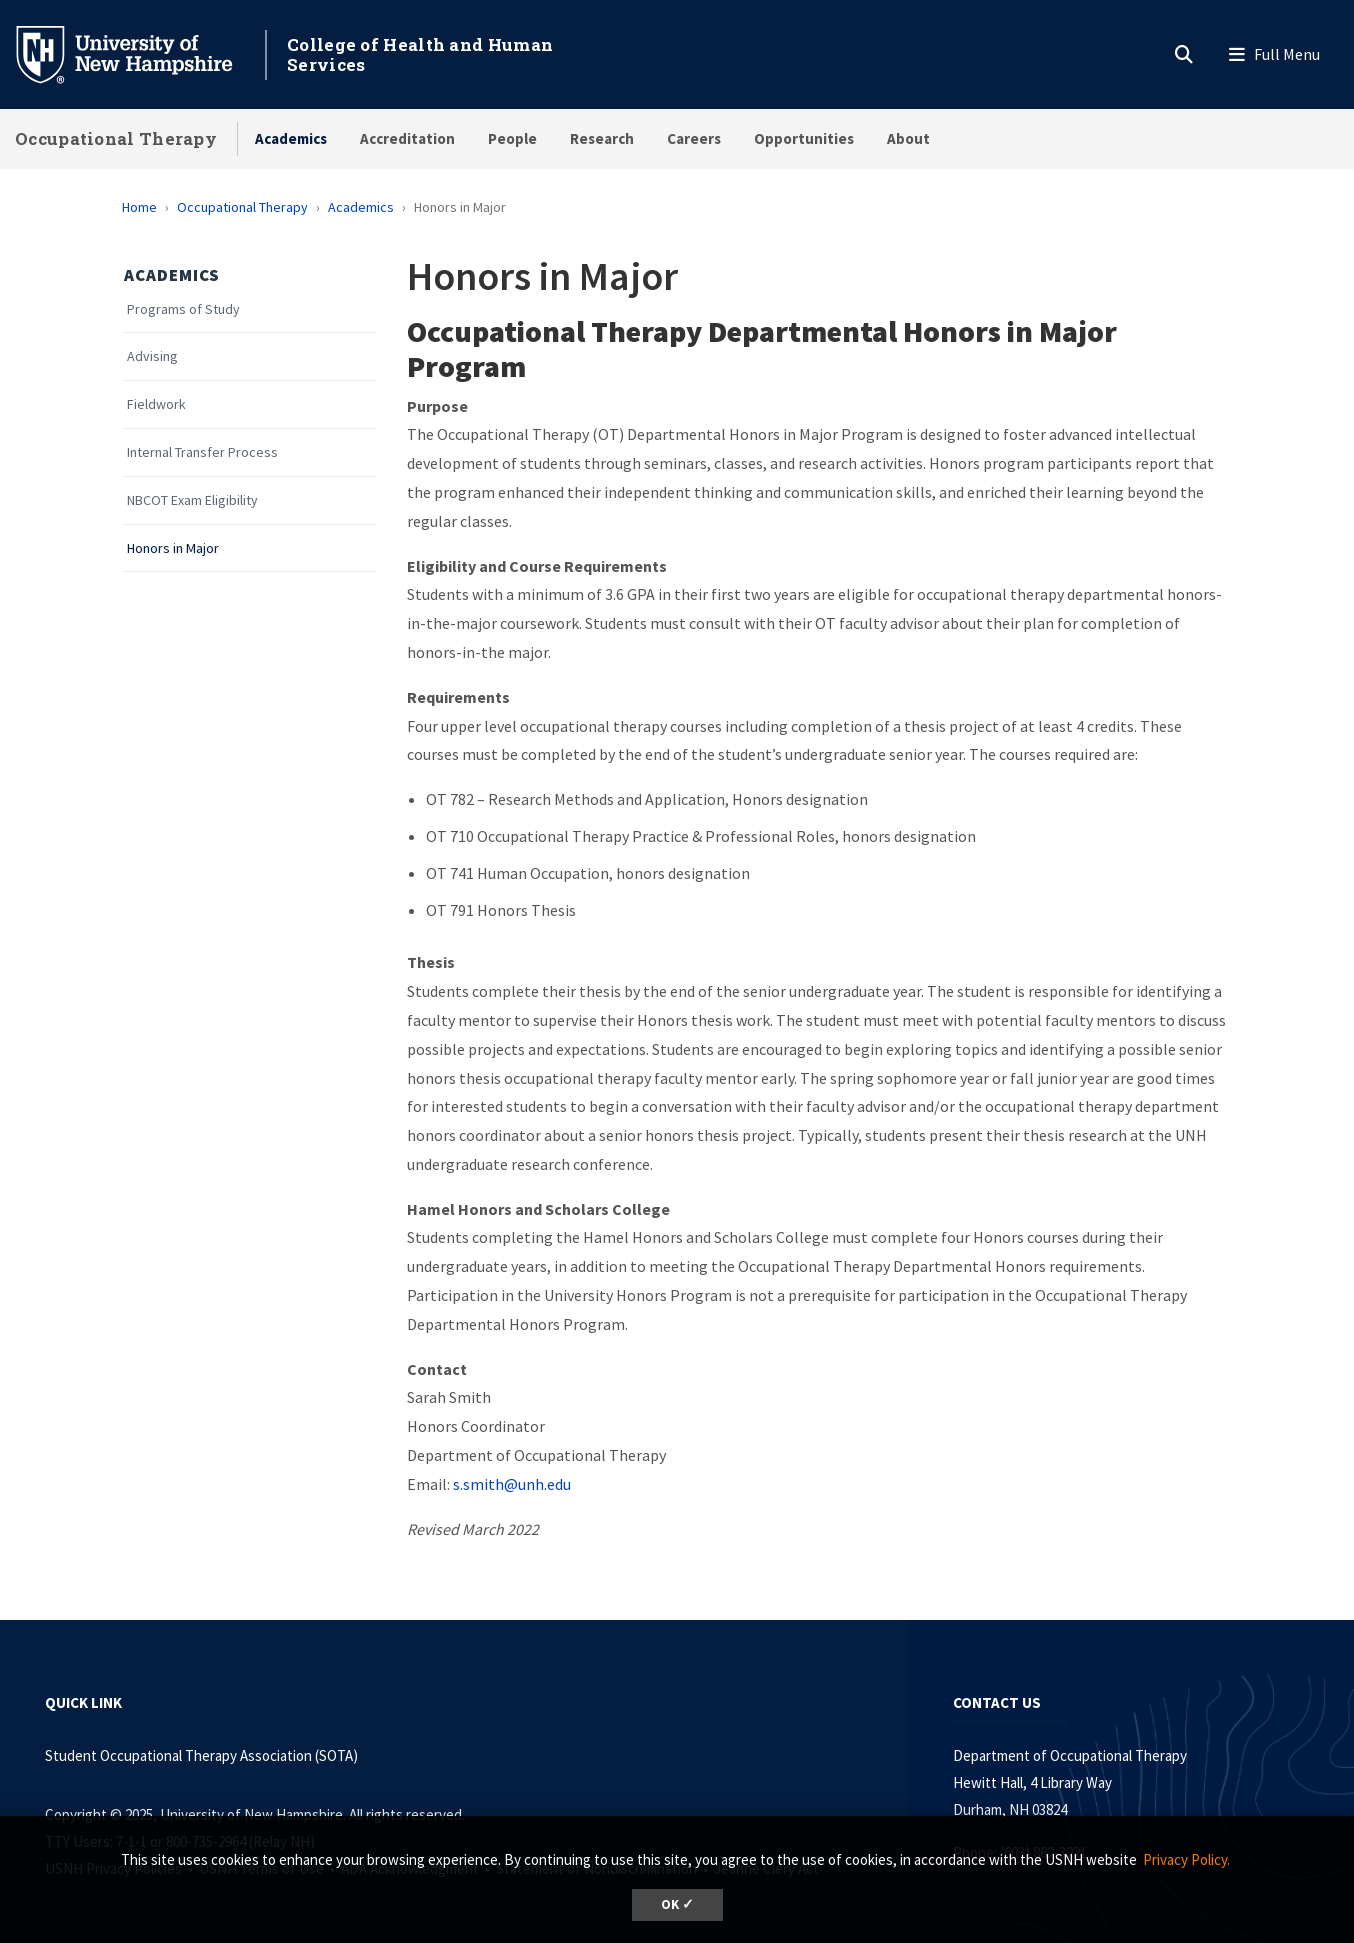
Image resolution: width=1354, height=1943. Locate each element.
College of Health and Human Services (420, 54)
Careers (694, 138)
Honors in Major (173, 548)
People (512, 138)
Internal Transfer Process (202, 452)
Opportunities (804, 138)
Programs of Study (183, 309)
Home (139, 207)
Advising (152, 356)
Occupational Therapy (116, 138)
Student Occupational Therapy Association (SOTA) (201, 1755)
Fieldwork (156, 404)
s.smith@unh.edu (512, 1484)
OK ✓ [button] (677, 1904)
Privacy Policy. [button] (1186, 1859)
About (908, 138)
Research (602, 138)
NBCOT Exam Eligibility (192, 500)
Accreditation (407, 138)
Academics (291, 138)
